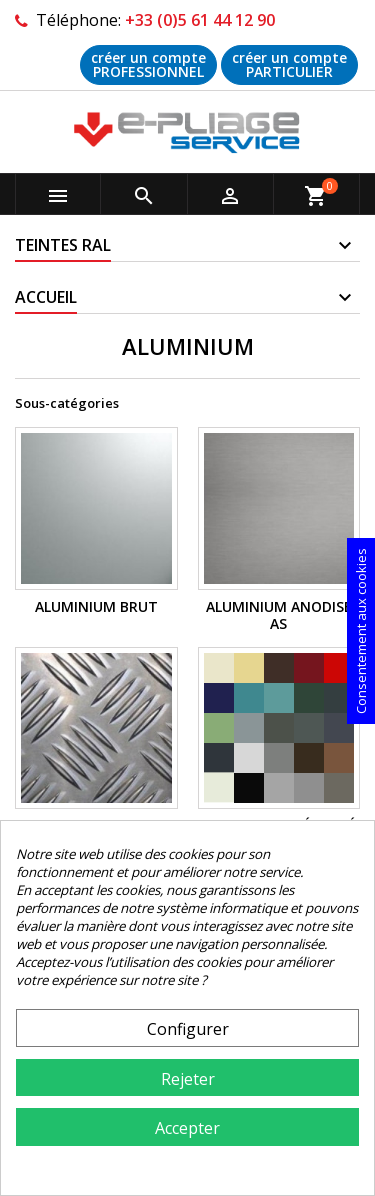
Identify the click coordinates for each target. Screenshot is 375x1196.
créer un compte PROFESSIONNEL (148, 64)
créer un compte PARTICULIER (289, 64)
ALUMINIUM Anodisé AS (279, 615)
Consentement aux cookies (361, 631)
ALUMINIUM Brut (96, 606)
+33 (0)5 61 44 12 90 (200, 20)
